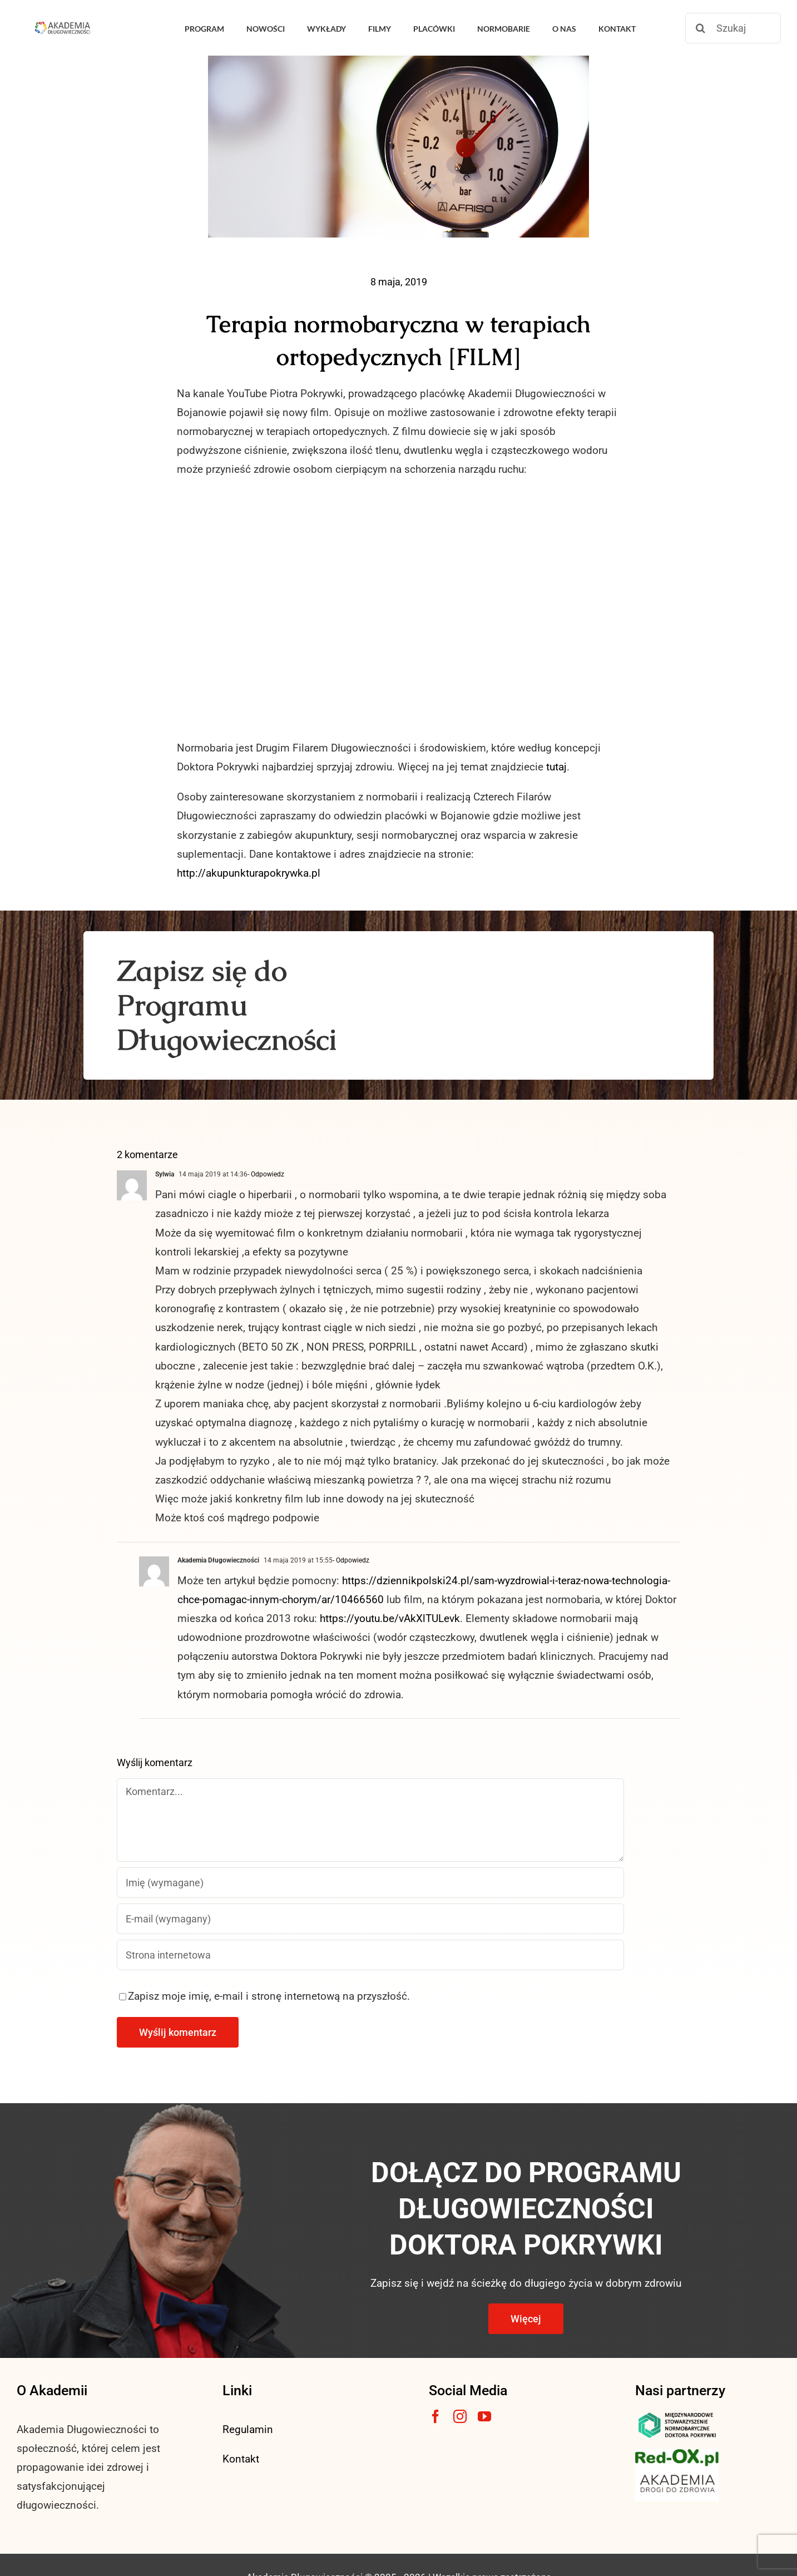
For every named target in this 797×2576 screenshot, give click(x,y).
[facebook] (435, 2416)
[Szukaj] (733, 28)
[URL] (370, 1955)
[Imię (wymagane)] (370, 1882)
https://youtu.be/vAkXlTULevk (390, 1618)
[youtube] (484, 2416)
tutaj (556, 766)
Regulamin (247, 2429)
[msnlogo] (677, 2415)
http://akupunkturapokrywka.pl (248, 873)
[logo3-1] (677, 2454)
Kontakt (240, 2459)
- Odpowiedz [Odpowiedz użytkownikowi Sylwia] (265, 1174)
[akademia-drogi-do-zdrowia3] (677, 2471)
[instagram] (460, 2416)
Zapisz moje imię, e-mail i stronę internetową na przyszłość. (269, 1996)
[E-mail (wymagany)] (370, 1918)
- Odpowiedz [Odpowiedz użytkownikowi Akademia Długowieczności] (351, 1560)
